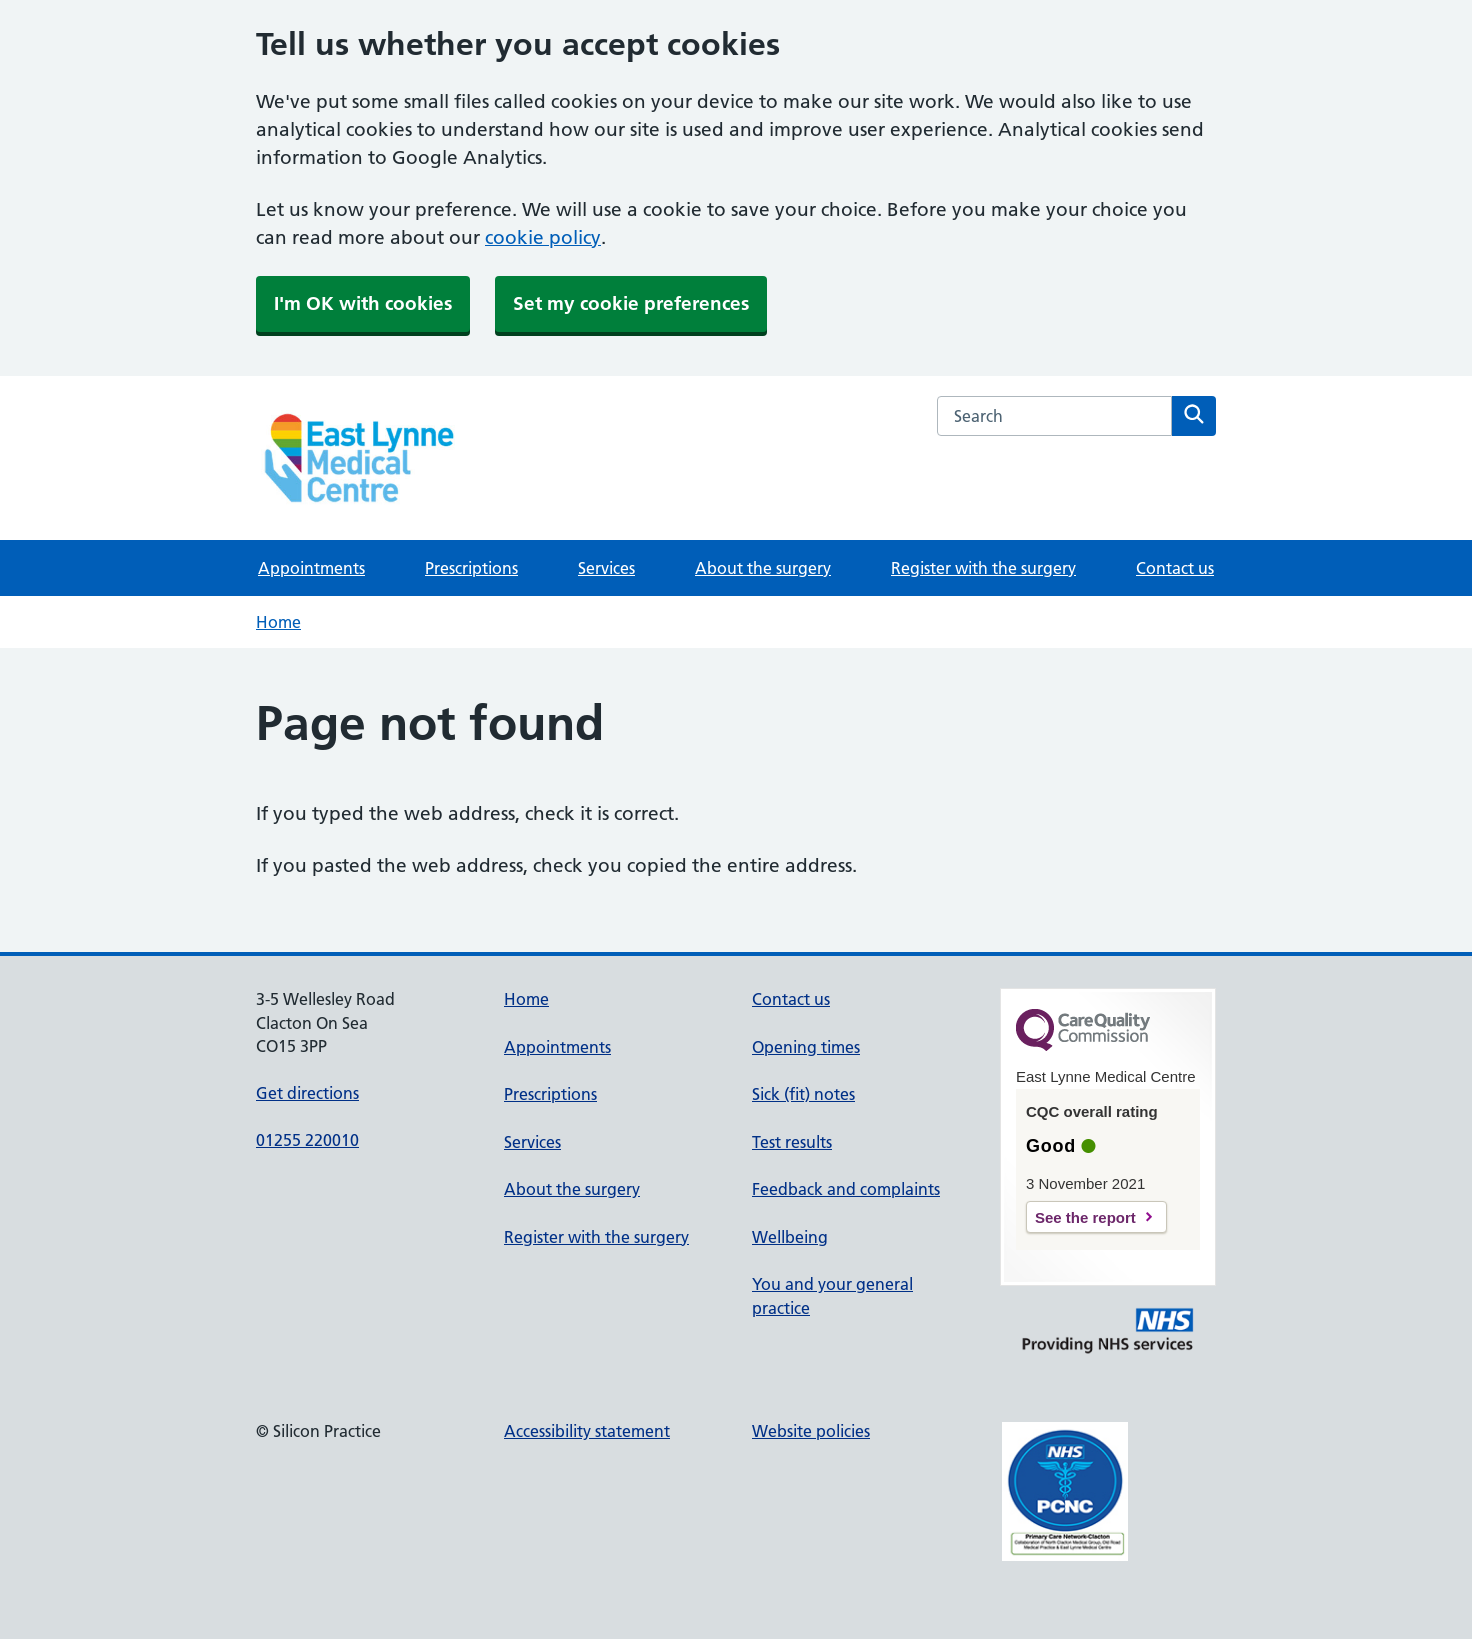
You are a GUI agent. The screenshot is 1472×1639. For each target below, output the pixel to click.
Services (606, 568)
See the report (1085, 1217)
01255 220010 (307, 1140)
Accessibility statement (587, 1431)
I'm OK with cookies (363, 303)
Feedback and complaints (846, 1189)
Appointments (311, 568)
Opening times (806, 1047)
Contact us (1175, 568)
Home (278, 622)
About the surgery (763, 568)
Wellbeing (790, 1237)
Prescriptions (471, 568)
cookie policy (543, 237)
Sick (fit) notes (803, 1094)
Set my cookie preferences (631, 303)
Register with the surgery (983, 568)
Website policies (811, 1431)
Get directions (307, 1093)
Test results (792, 1142)
